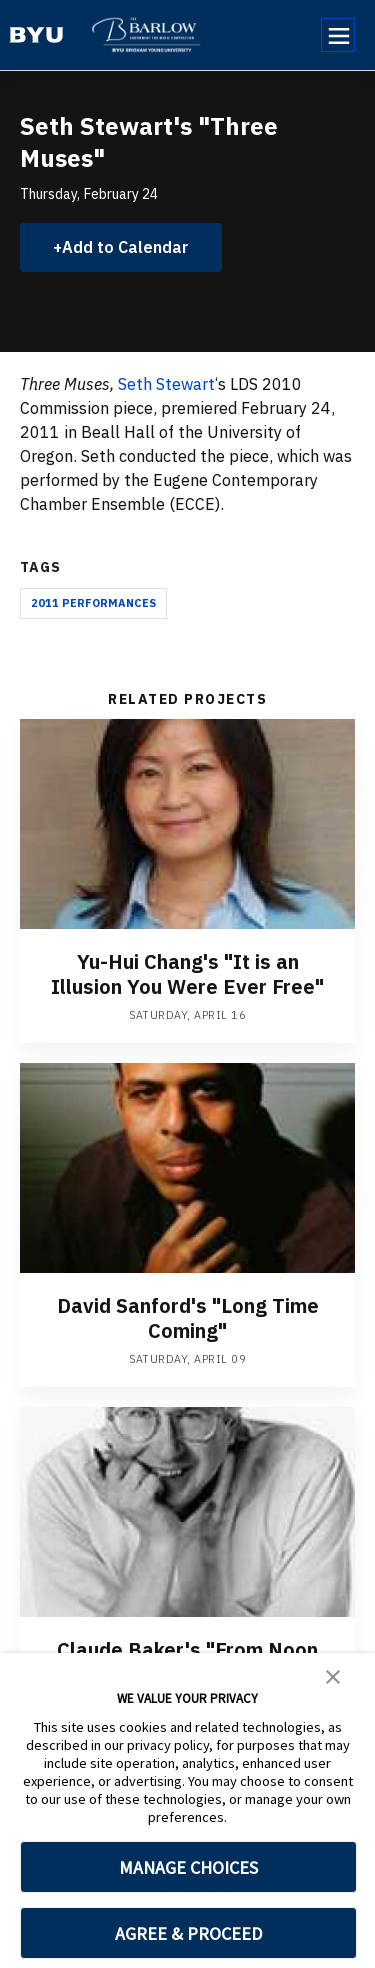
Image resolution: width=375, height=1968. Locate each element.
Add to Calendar (125, 247)
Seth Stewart (166, 384)
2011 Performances (93, 603)
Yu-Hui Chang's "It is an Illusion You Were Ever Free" (187, 974)
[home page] (36, 35)
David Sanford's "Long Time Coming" (188, 1318)
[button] (333, 1675)
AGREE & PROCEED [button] (188, 1933)
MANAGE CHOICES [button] (188, 1867)
